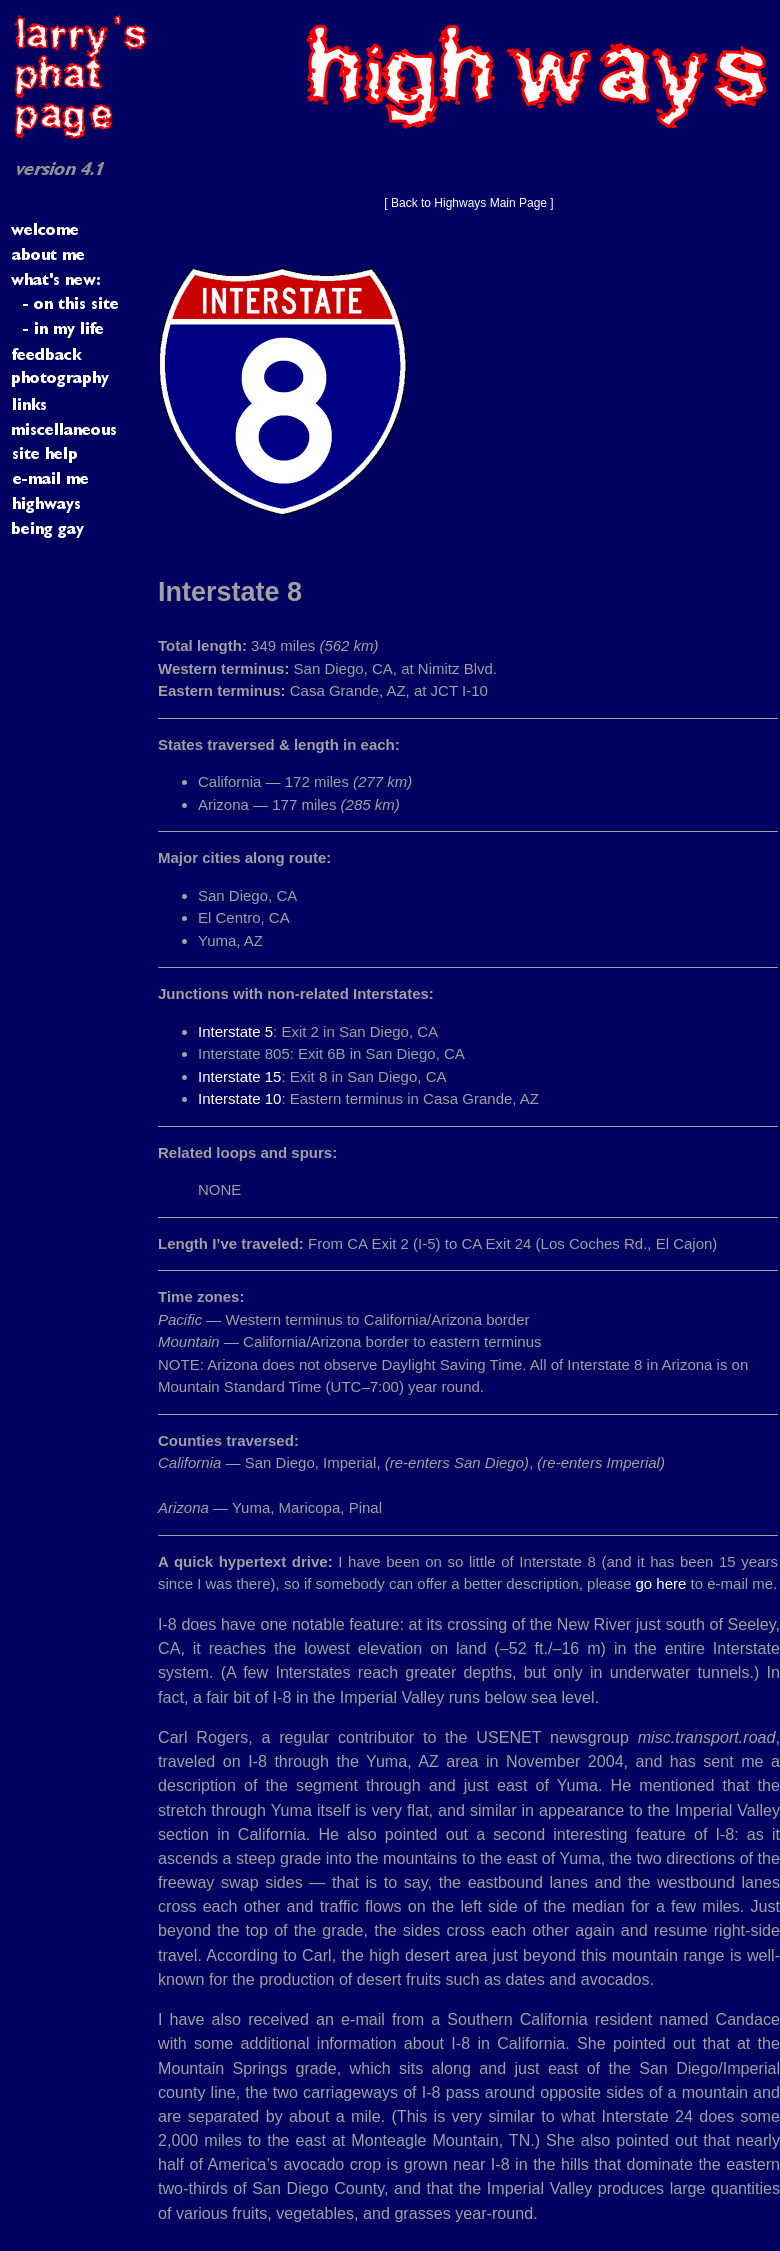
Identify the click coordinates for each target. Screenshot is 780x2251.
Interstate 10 (239, 1098)
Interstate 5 (235, 1031)
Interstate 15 (239, 1076)
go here (660, 1583)
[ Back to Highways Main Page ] (468, 203)
